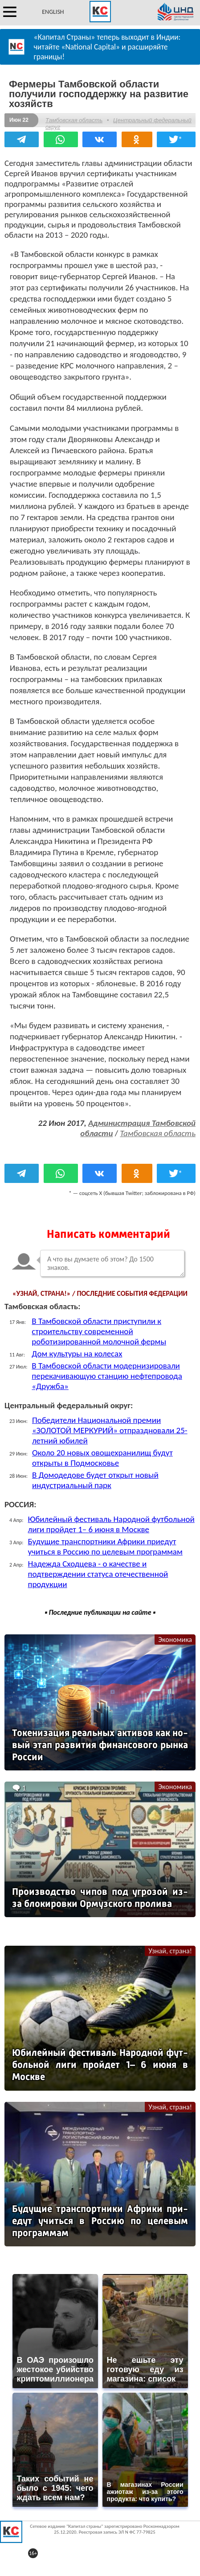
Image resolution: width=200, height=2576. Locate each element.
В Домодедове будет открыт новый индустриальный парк (95, 1480)
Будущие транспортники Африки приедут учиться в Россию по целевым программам (105, 1546)
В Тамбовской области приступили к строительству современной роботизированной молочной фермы (99, 1331)
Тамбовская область (73, 120)
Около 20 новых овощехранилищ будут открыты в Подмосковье (102, 1457)
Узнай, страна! (170, 1951)
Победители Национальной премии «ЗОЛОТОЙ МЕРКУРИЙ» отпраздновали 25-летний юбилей (110, 1430)
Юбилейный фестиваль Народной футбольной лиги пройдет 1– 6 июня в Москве (111, 1524)
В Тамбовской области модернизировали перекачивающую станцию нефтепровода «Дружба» (107, 1375)
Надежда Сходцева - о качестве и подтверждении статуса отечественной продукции (98, 1574)
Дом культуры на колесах (77, 1353)
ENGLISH (53, 12)
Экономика (175, 1639)
